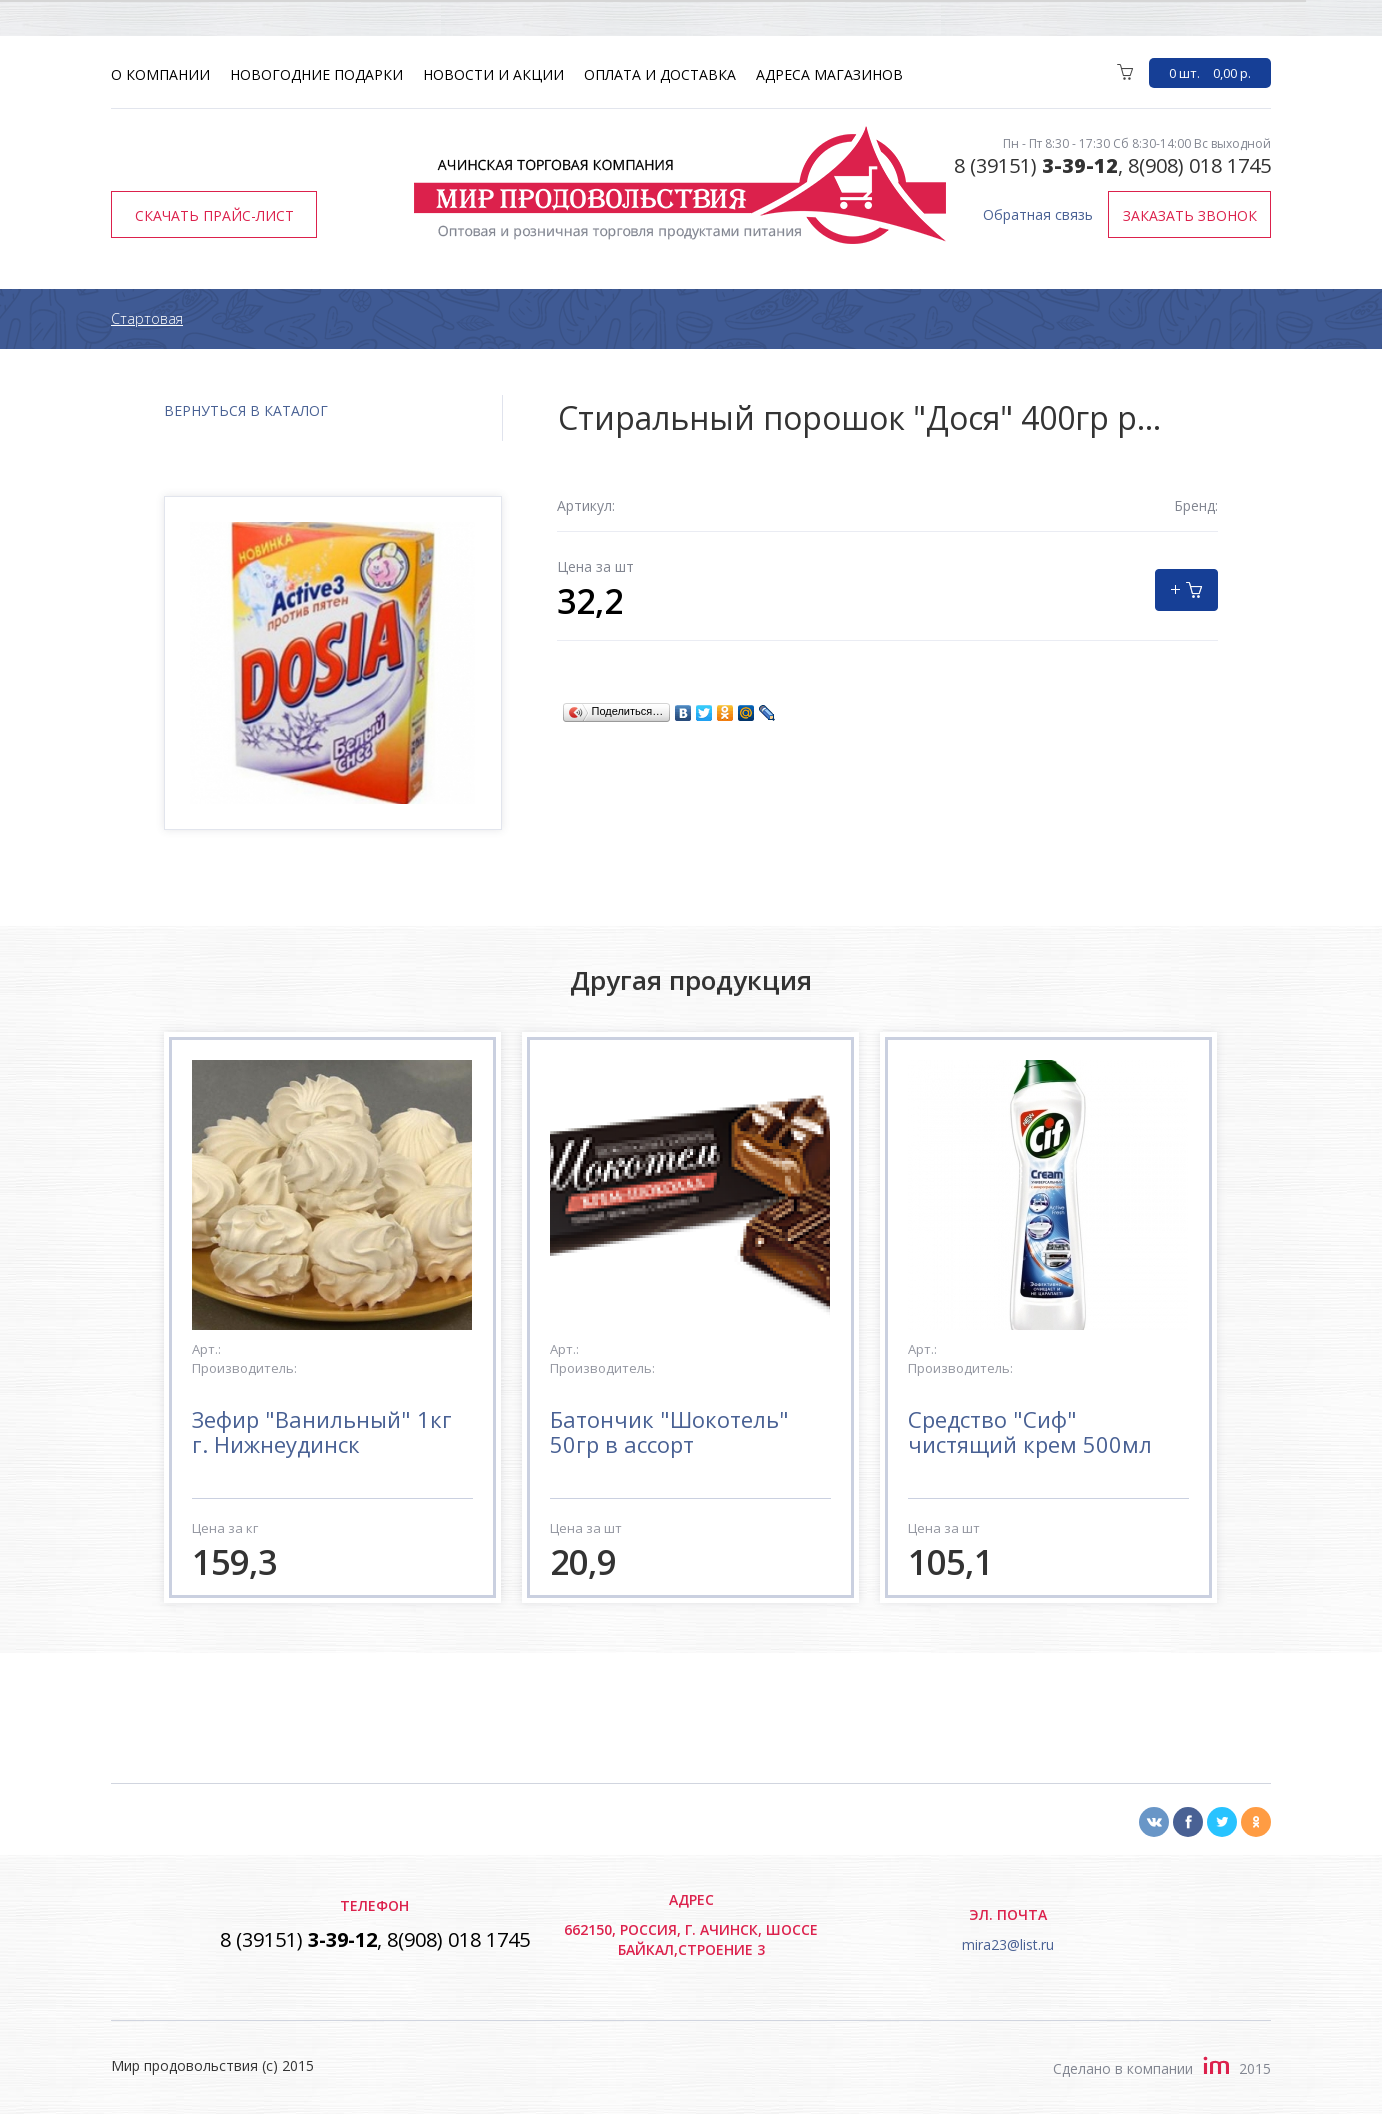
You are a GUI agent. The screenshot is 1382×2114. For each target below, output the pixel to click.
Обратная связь (1038, 214)
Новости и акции (493, 74)
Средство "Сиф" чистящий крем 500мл (1030, 1431)
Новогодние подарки (316, 74)
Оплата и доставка (660, 74)
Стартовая (147, 318)
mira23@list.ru (1008, 1944)
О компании (160, 74)
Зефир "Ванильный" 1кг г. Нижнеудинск (322, 1431)
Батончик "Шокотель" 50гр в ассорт (669, 1431)
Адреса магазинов (829, 74)
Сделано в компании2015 (1162, 2068)
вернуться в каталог (246, 410)
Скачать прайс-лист (214, 215)
